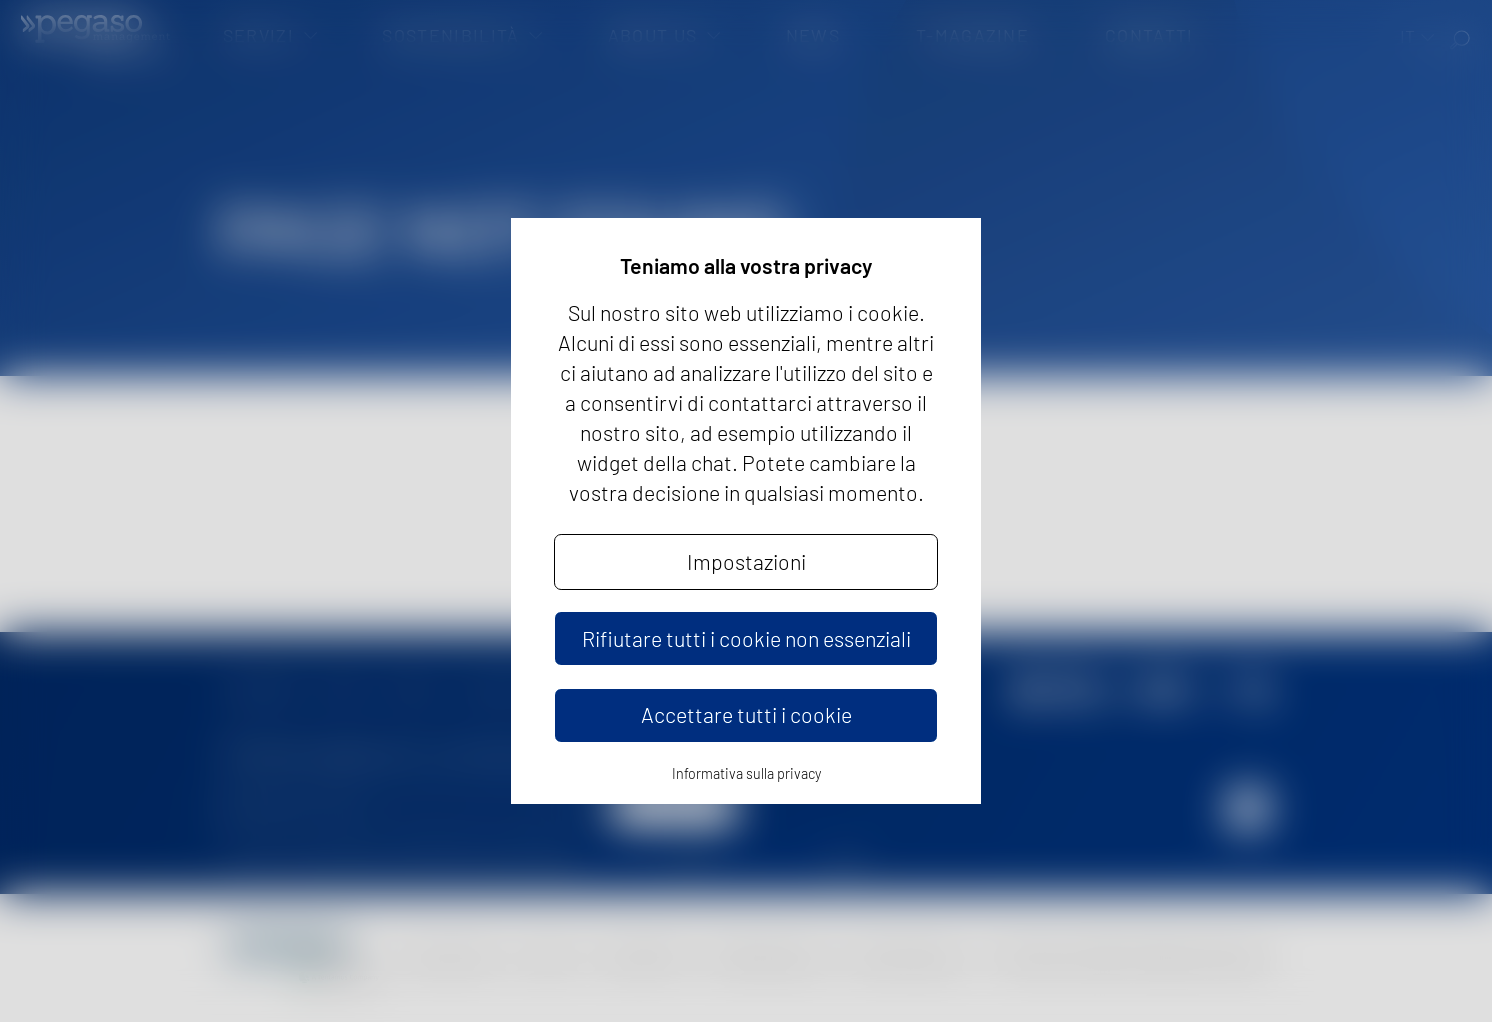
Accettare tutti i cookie (746, 714)
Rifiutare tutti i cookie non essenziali (746, 638)
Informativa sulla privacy (746, 773)
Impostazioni (746, 561)
